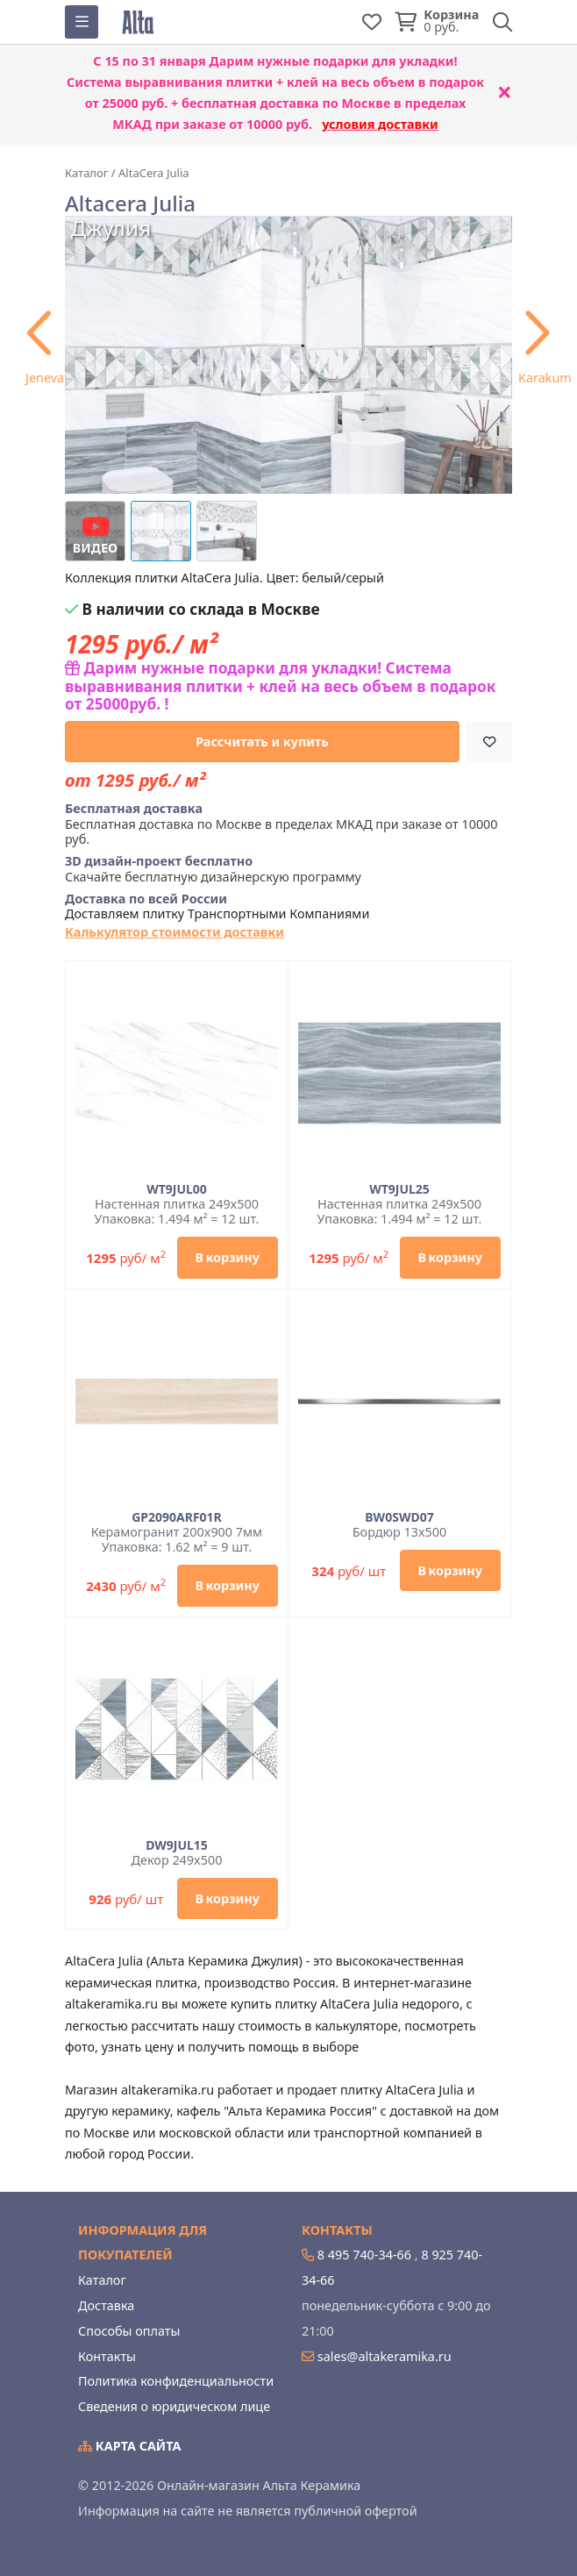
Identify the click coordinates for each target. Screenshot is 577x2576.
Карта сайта (130, 2445)
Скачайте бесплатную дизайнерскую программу (213, 868)
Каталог (102, 2280)
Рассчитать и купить (262, 741)
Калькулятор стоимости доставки (174, 931)
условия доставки (380, 124)
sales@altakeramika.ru (384, 2356)
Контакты (107, 2356)
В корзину (228, 1257)
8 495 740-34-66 (364, 2254)
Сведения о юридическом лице (174, 2406)
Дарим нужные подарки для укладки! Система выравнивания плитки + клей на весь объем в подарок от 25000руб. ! (280, 686)
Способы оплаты (129, 2331)
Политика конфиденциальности (176, 2381)
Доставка (106, 2305)
